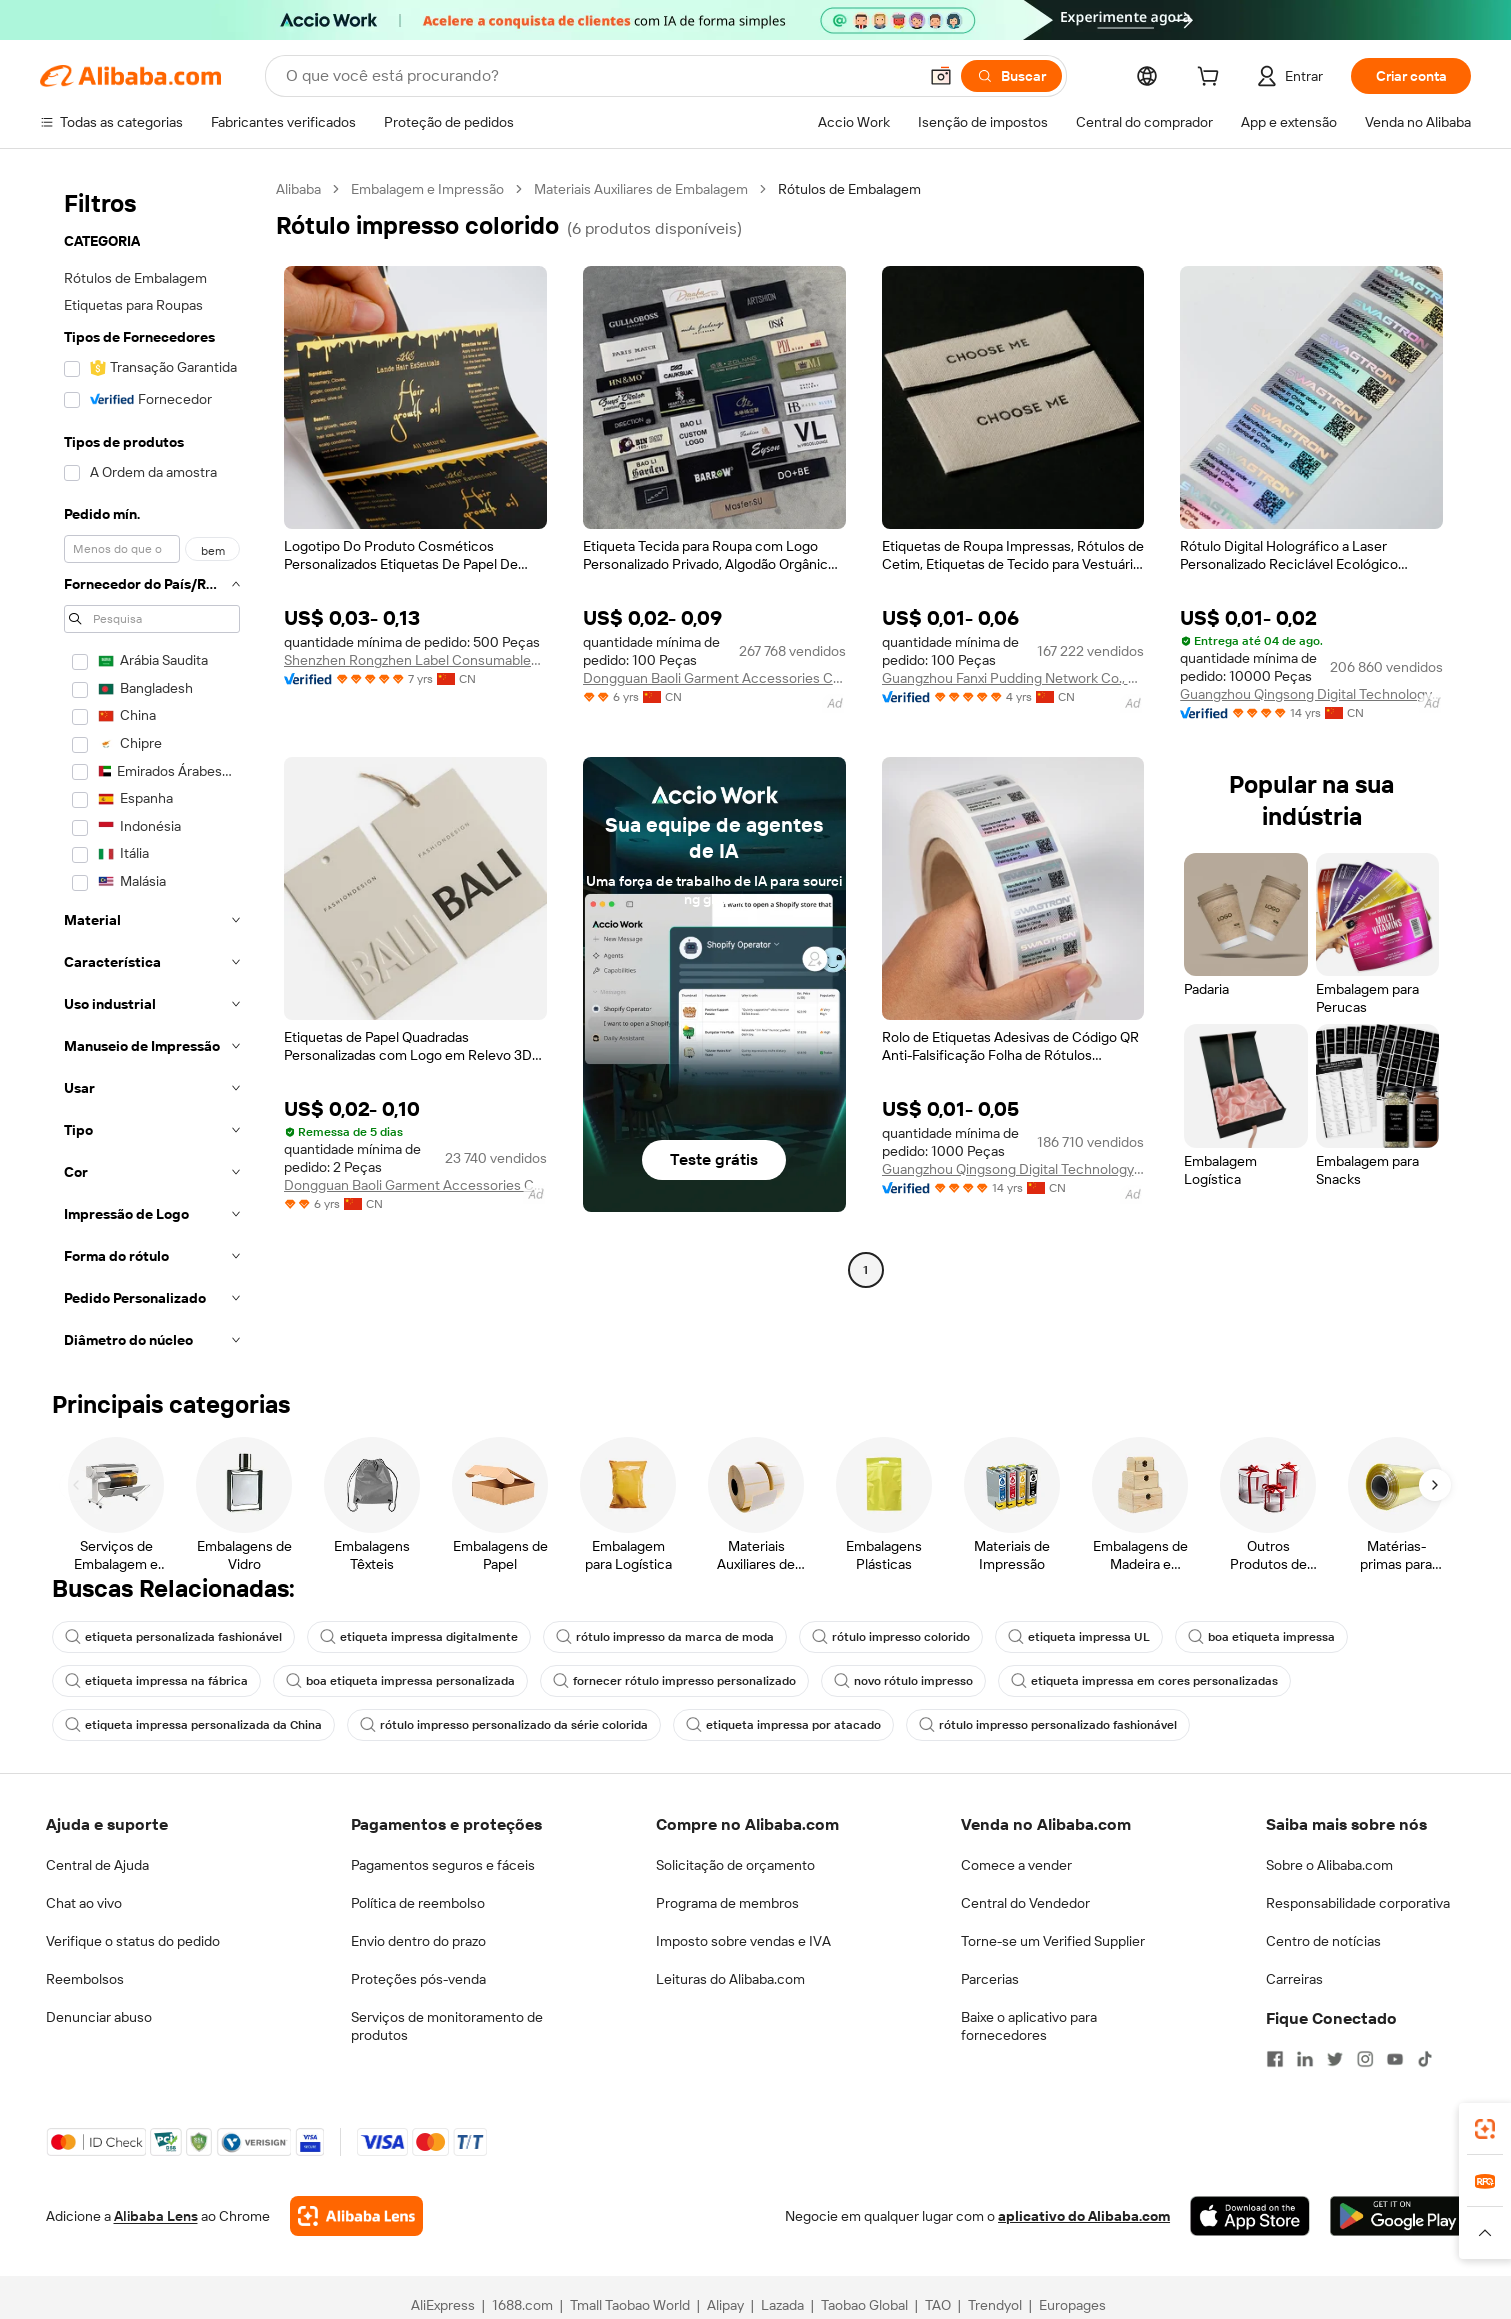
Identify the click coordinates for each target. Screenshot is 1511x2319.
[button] (941, 76)
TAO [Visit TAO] (938, 2305)
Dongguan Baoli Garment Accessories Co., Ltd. (714, 678)
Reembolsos (85, 1979)
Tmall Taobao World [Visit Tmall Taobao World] (630, 2305)
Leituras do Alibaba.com (730, 1979)
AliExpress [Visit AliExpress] (443, 2305)
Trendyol (995, 2305)
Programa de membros (727, 1903)
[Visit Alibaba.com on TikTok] (1425, 2059)
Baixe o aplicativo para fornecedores (1029, 2026)
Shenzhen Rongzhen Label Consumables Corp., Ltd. (415, 660)
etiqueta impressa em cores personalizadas (1144, 1681)
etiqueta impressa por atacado (783, 1725)
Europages (1072, 2305)
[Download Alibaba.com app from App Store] (1250, 2216)
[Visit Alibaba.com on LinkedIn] (1305, 2059)
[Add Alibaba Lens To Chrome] (356, 2216)
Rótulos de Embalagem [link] (849, 189)
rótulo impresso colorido (891, 1637)
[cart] (1212, 79)
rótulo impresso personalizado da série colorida (504, 1725)
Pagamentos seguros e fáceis (443, 1865)
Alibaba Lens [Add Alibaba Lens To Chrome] (156, 2216)
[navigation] (152, 770)
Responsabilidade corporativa (1358, 1903)
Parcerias (990, 1979)
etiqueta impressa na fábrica (156, 1681)
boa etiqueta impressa (1261, 1637)
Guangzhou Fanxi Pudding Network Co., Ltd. (1013, 678)
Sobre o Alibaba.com (1329, 1865)
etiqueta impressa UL (1079, 1637)
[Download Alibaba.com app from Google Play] (1397, 2216)
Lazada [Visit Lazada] (782, 2305)
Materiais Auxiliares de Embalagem (641, 189)
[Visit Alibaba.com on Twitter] (1335, 2059)
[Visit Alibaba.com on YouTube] (1395, 2059)
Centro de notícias (1323, 1941)
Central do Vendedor (1025, 1903)
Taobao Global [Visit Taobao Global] (864, 2305)
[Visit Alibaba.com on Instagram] (1365, 2059)
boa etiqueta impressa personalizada (400, 1681)
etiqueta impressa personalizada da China (193, 1725)
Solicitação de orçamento (735, 1865)
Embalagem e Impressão (427, 189)
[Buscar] (1011, 76)
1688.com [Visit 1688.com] (522, 2305)
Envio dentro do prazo (418, 1941)
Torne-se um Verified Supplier (1053, 1941)
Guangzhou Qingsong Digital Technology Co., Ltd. (1311, 694)
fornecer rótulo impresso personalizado (674, 1681)
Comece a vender (1016, 1865)
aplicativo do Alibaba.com (1084, 2216)
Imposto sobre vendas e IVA (743, 1941)
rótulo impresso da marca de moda (665, 1637)
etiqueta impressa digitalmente (419, 1637)
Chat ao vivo (84, 1903)
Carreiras (1294, 1979)
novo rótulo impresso (903, 1681)
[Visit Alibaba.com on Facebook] (1275, 2059)
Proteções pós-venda (418, 1979)
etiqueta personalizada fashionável (173, 1637)
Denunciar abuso (99, 2017)
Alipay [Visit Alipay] (725, 2305)
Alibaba (298, 189)
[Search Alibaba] (599, 76)
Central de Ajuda (97, 1865)
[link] (1485, 2129)
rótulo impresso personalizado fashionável (1048, 1725)
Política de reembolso (418, 1903)
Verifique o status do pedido (133, 1941)
